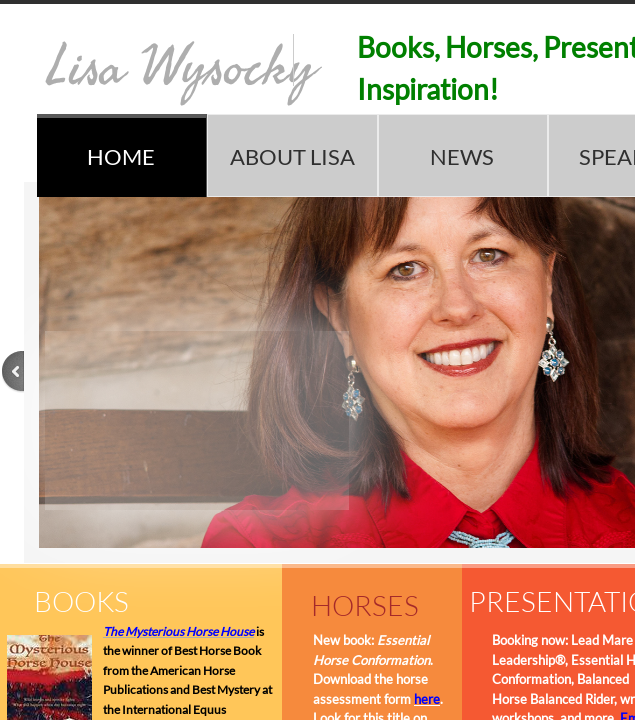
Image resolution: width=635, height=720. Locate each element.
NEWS (462, 156)
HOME (121, 156)
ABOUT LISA (292, 156)
